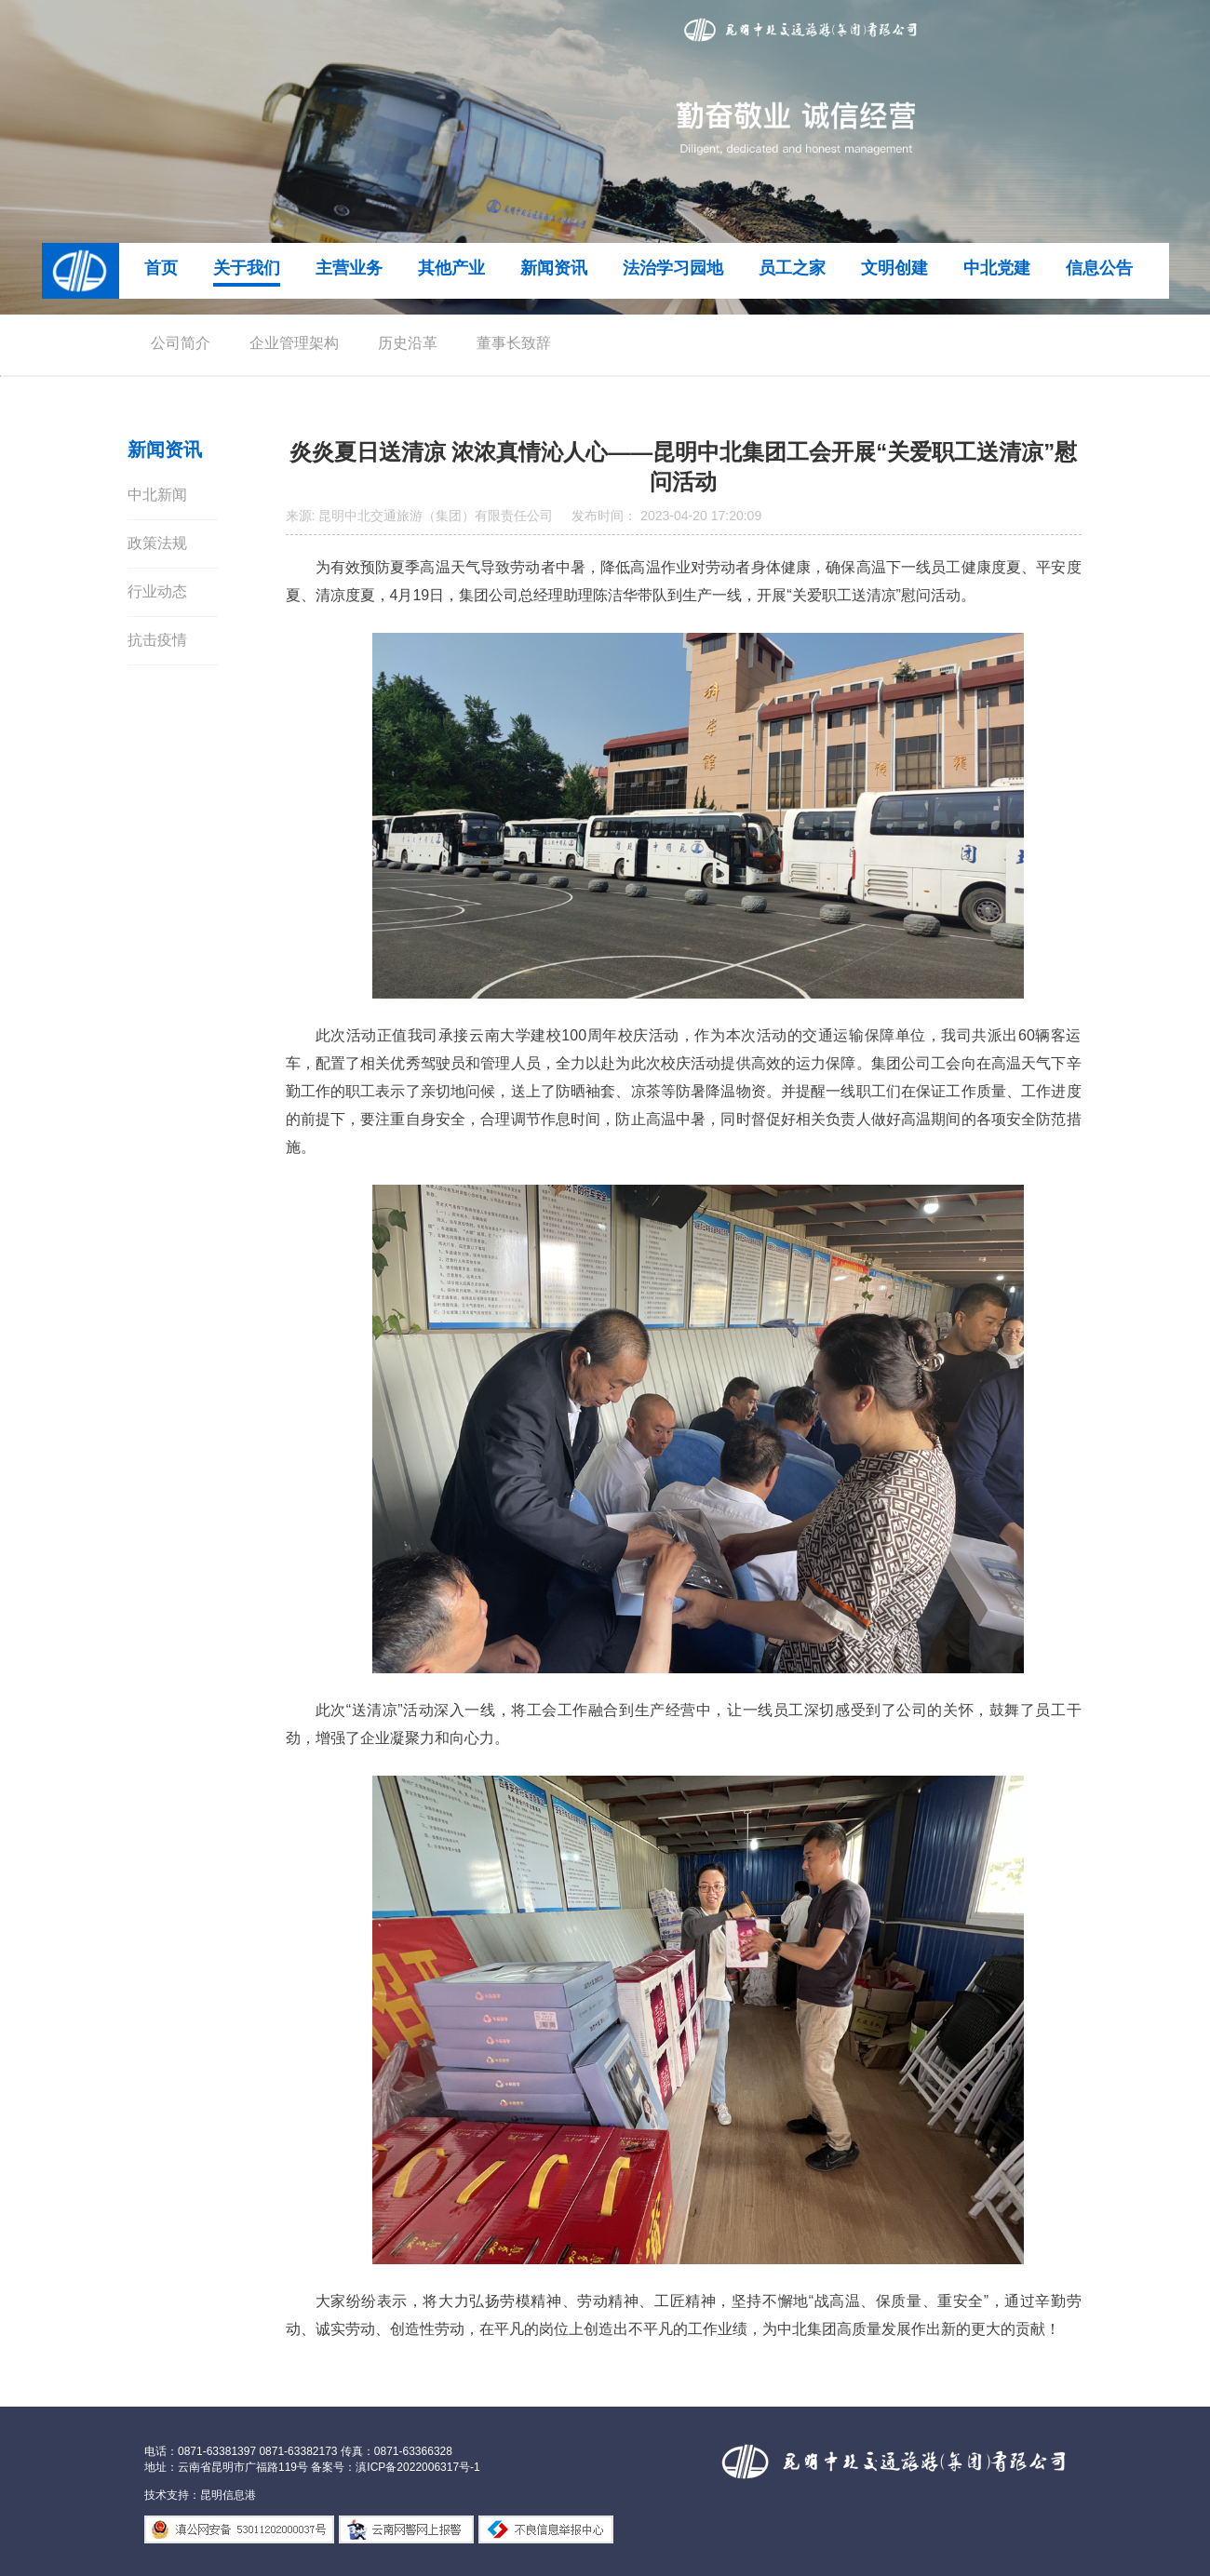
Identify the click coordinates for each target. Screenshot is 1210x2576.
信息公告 (1099, 268)
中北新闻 (157, 495)
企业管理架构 (294, 343)
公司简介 (180, 343)
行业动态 (157, 591)
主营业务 (349, 268)
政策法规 (157, 543)
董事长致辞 (514, 343)
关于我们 (246, 268)
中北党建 (996, 268)
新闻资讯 (553, 268)
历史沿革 (407, 343)
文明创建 (894, 268)
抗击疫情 (157, 640)
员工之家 (792, 268)
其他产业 (451, 268)
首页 (161, 268)
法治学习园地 (673, 268)
